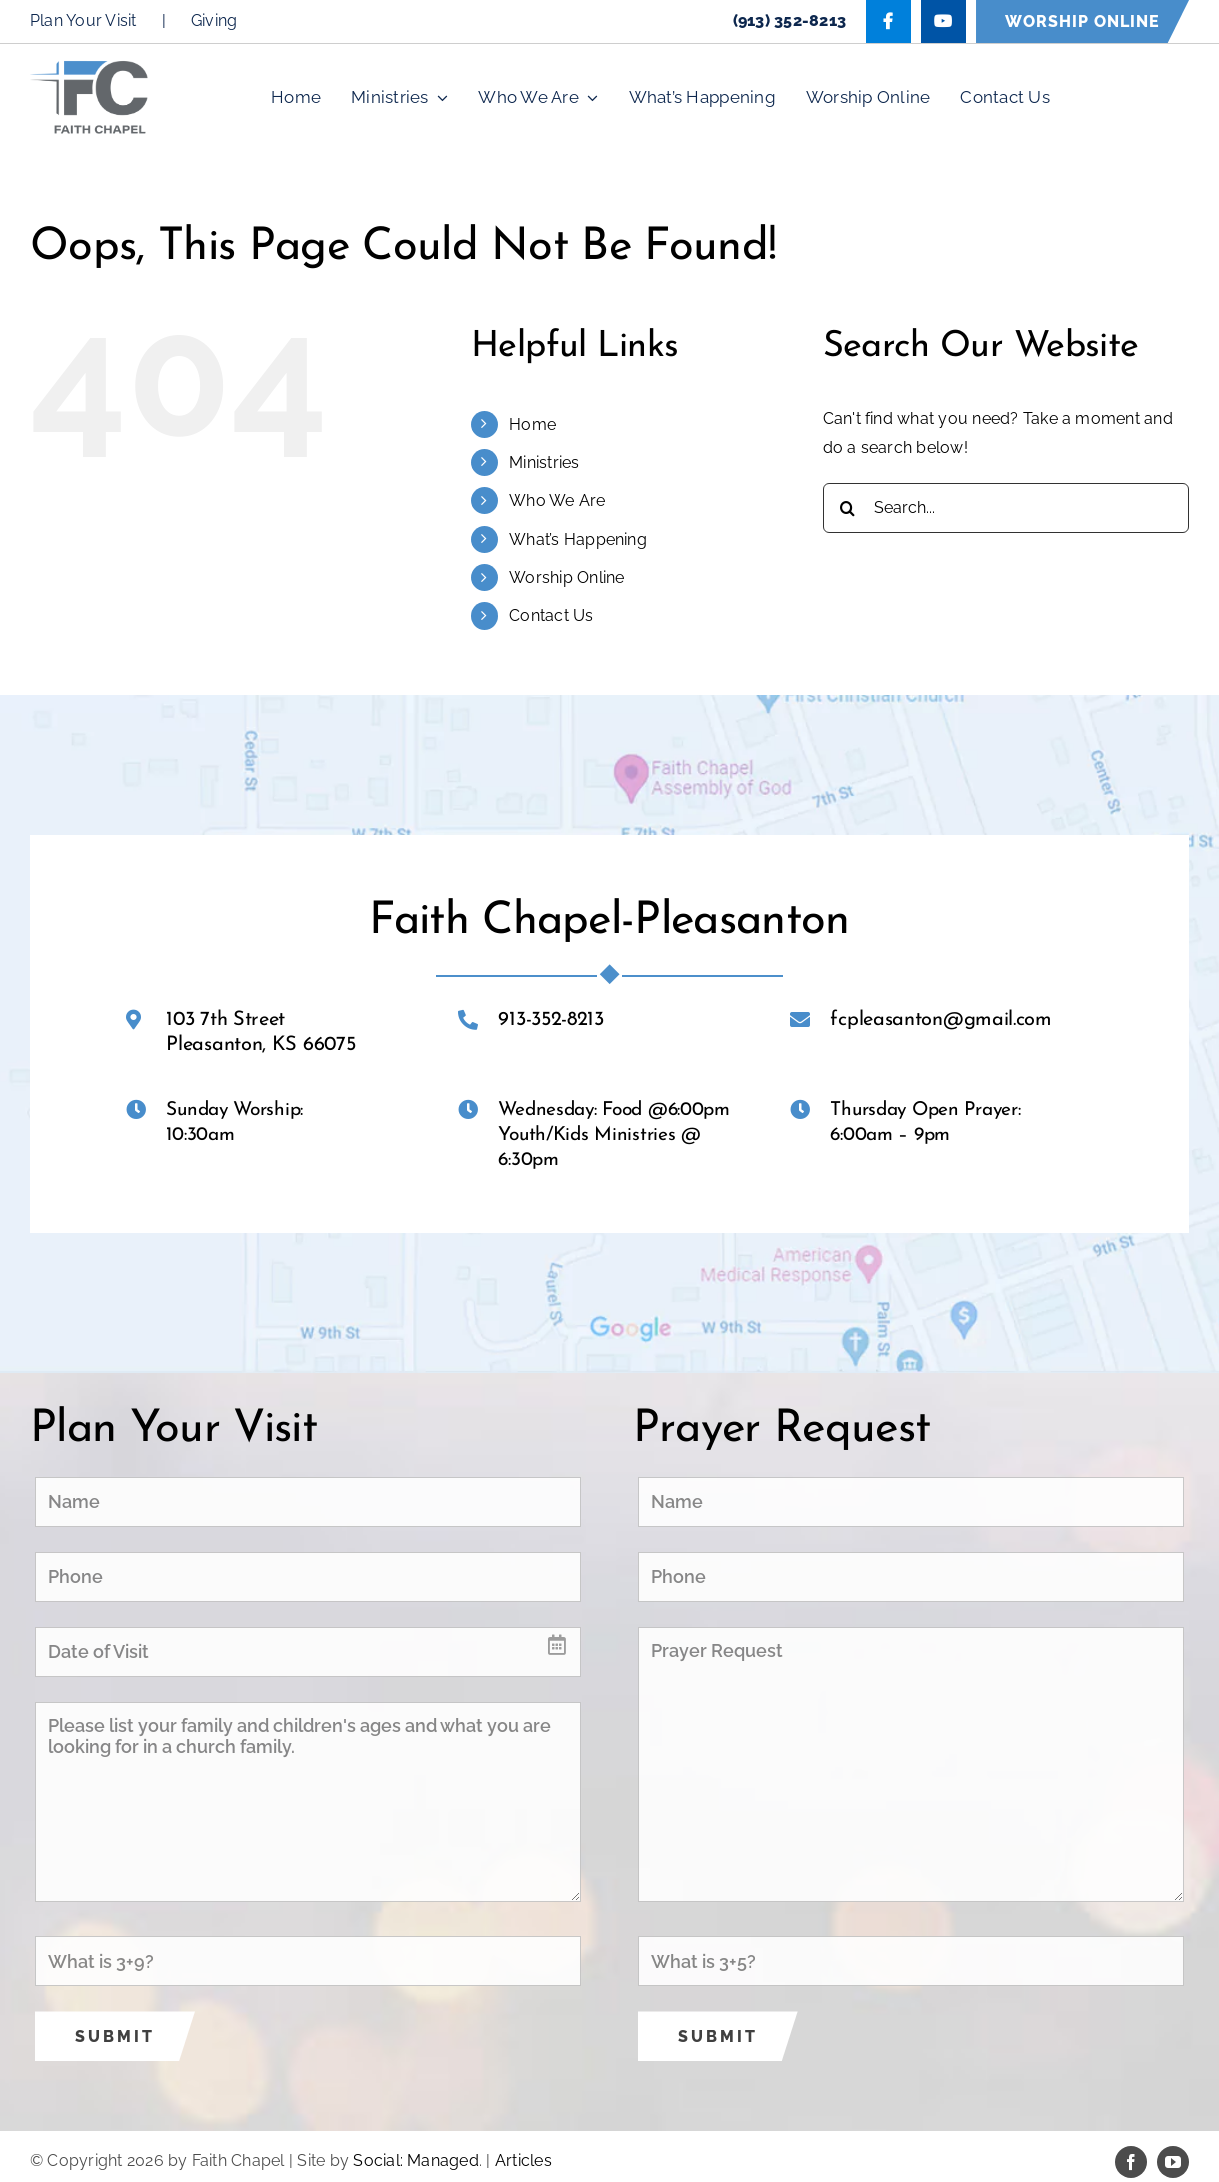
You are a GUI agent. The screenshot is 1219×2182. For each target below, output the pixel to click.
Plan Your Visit (83, 20)
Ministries (544, 462)
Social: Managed (416, 2160)
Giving (214, 20)
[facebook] (1131, 2162)
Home (532, 424)
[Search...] (1006, 508)
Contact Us (551, 615)
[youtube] (1173, 2162)
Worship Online (566, 577)
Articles (523, 2160)
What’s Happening (578, 539)
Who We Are (557, 500)
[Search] (848, 508)
